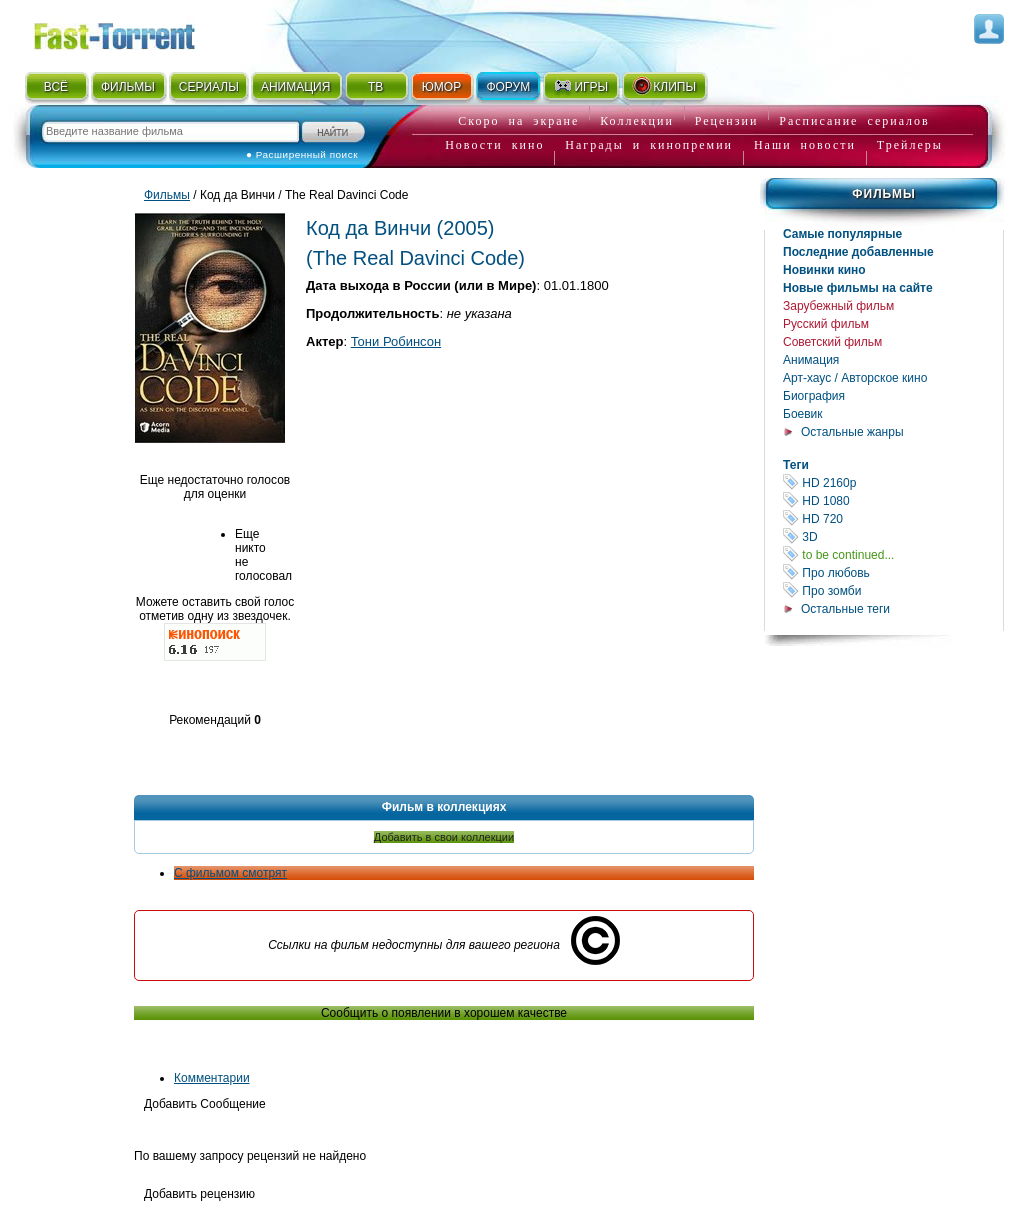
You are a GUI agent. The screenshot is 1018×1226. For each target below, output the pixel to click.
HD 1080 (893, 500)
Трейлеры (910, 145)
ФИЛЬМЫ (128, 87)
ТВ (375, 87)
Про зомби (893, 590)
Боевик (803, 414)
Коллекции (637, 121)
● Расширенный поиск (302, 154)
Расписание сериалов (854, 121)
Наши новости (805, 145)
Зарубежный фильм (838, 306)
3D (893, 536)
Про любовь (893, 572)
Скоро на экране (518, 121)
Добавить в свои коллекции (444, 837)
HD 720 (893, 518)
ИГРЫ (580, 86)
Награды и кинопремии (649, 145)
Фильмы (883, 194)
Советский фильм (832, 342)
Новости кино (494, 145)
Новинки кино (824, 270)
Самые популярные (842, 234)
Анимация (811, 360)
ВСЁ (56, 87)
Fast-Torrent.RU (134, 32)
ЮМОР (441, 87)
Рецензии (727, 121)
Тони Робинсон (396, 341)
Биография (814, 396)
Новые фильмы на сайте (858, 288)
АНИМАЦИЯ (295, 87)
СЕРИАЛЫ (209, 87)
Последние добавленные (858, 252)
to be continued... (893, 554)
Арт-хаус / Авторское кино (855, 378)
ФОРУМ (508, 87)
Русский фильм (826, 324)
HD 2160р (893, 482)
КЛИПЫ (664, 86)
